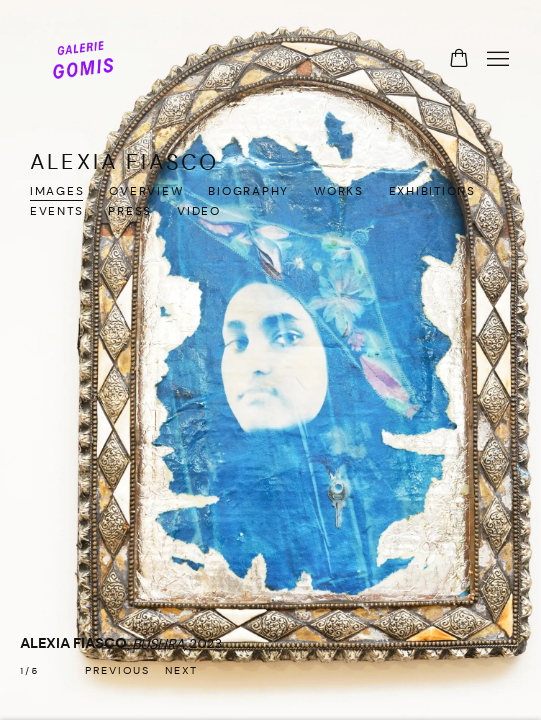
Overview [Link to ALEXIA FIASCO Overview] (146, 192)
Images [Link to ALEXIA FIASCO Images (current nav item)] (57, 192)
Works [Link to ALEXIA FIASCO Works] (339, 192)
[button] (117, 672)
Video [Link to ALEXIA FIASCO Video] (199, 212)
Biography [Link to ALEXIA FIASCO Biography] (248, 192)
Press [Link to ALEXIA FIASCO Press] (130, 212)
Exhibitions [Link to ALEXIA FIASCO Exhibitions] (432, 192)
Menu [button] (496, 60)
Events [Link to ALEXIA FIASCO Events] (56, 212)
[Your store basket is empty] (459, 60)
